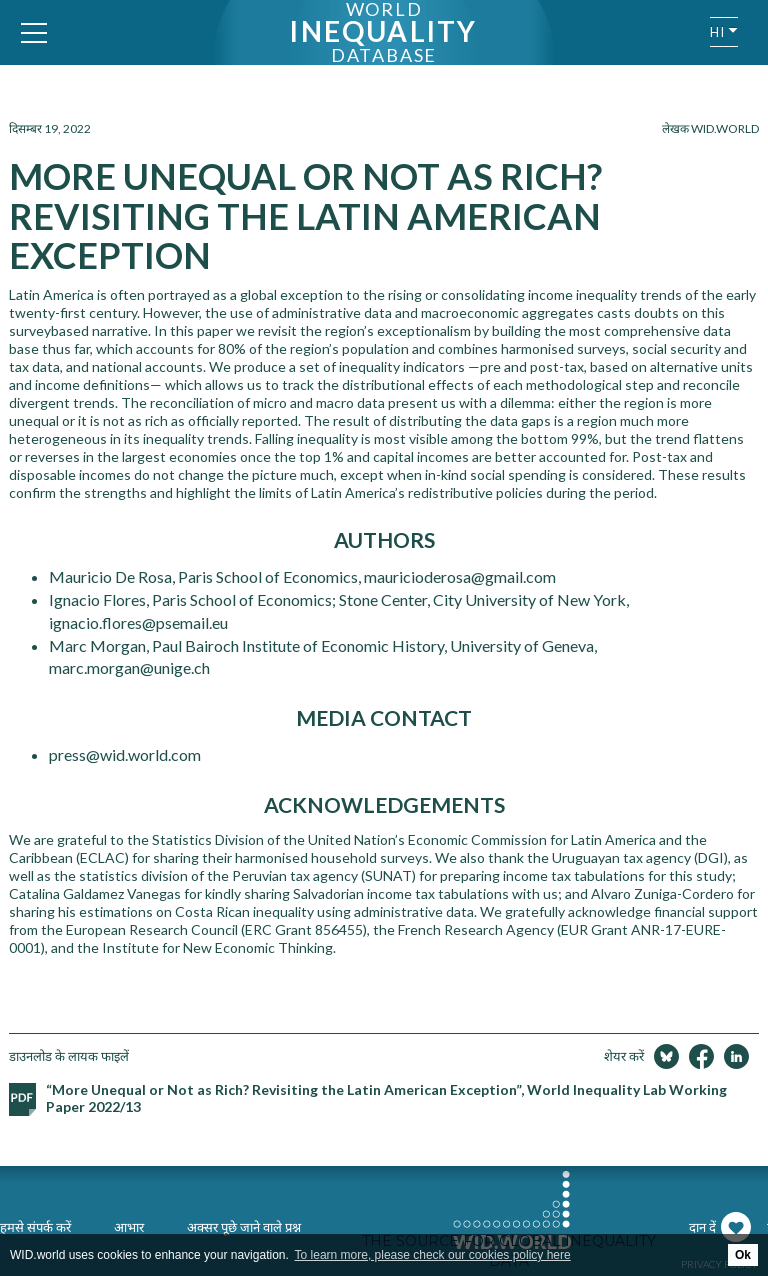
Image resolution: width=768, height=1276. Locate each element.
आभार (129, 1227)
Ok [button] (743, 1255)
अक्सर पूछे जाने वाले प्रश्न (244, 1227)
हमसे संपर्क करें (35, 1227)
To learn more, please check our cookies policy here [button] (433, 1255)
